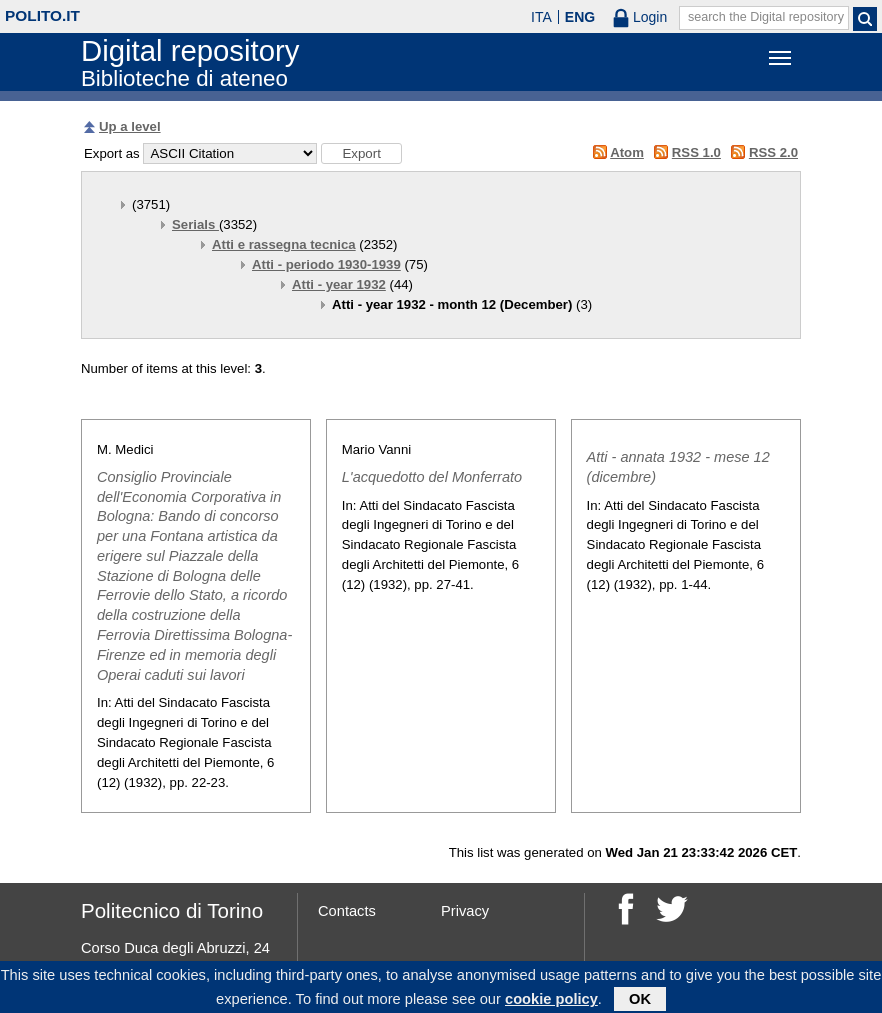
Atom (627, 152)
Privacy (465, 911)
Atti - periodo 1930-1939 (326, 264)
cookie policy (551, 1002)
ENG (580, 17)
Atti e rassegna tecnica (284, 244)
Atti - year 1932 (339, 284)
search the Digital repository (766, 17)
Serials (195, 224)
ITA (541, 17)
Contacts (347, 911)
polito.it (42, 15)
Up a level (130, 126)
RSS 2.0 (773, 152)
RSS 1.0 (696, 152)
